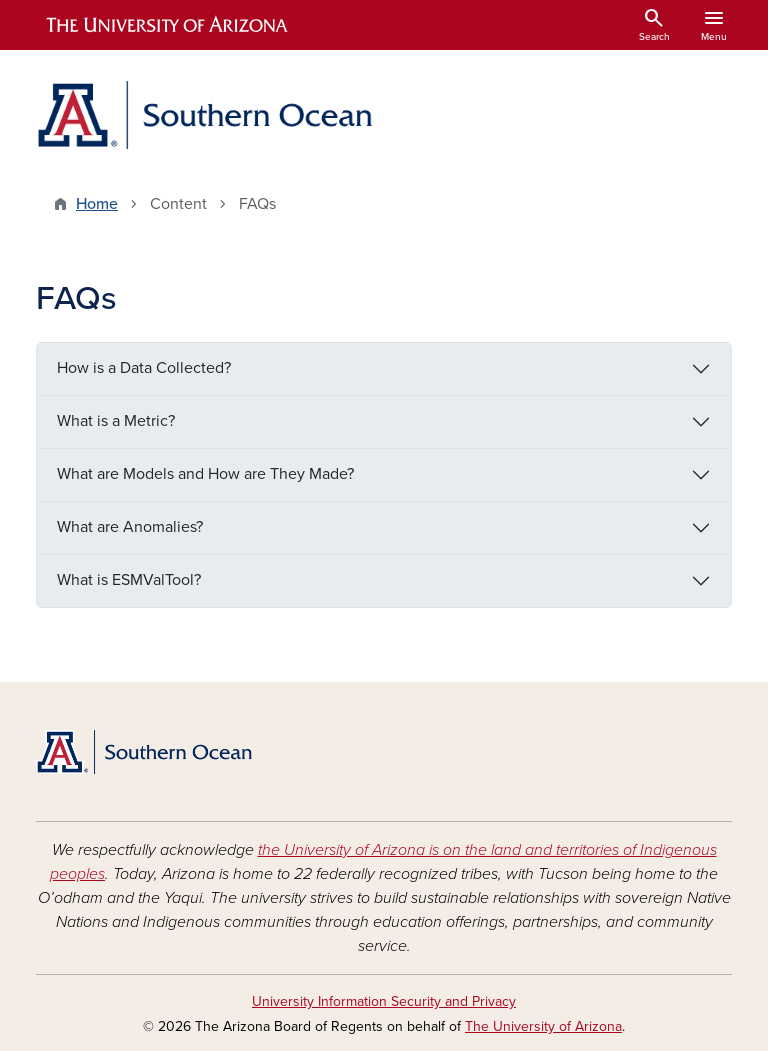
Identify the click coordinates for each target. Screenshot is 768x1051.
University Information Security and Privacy (384, 1001)
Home (97, 204)
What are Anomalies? (130, 527)
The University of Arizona (543, 1026)
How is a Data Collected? (144, 368)
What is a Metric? (116, 421)
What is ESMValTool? (129, 580)
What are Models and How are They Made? (205, 474)
